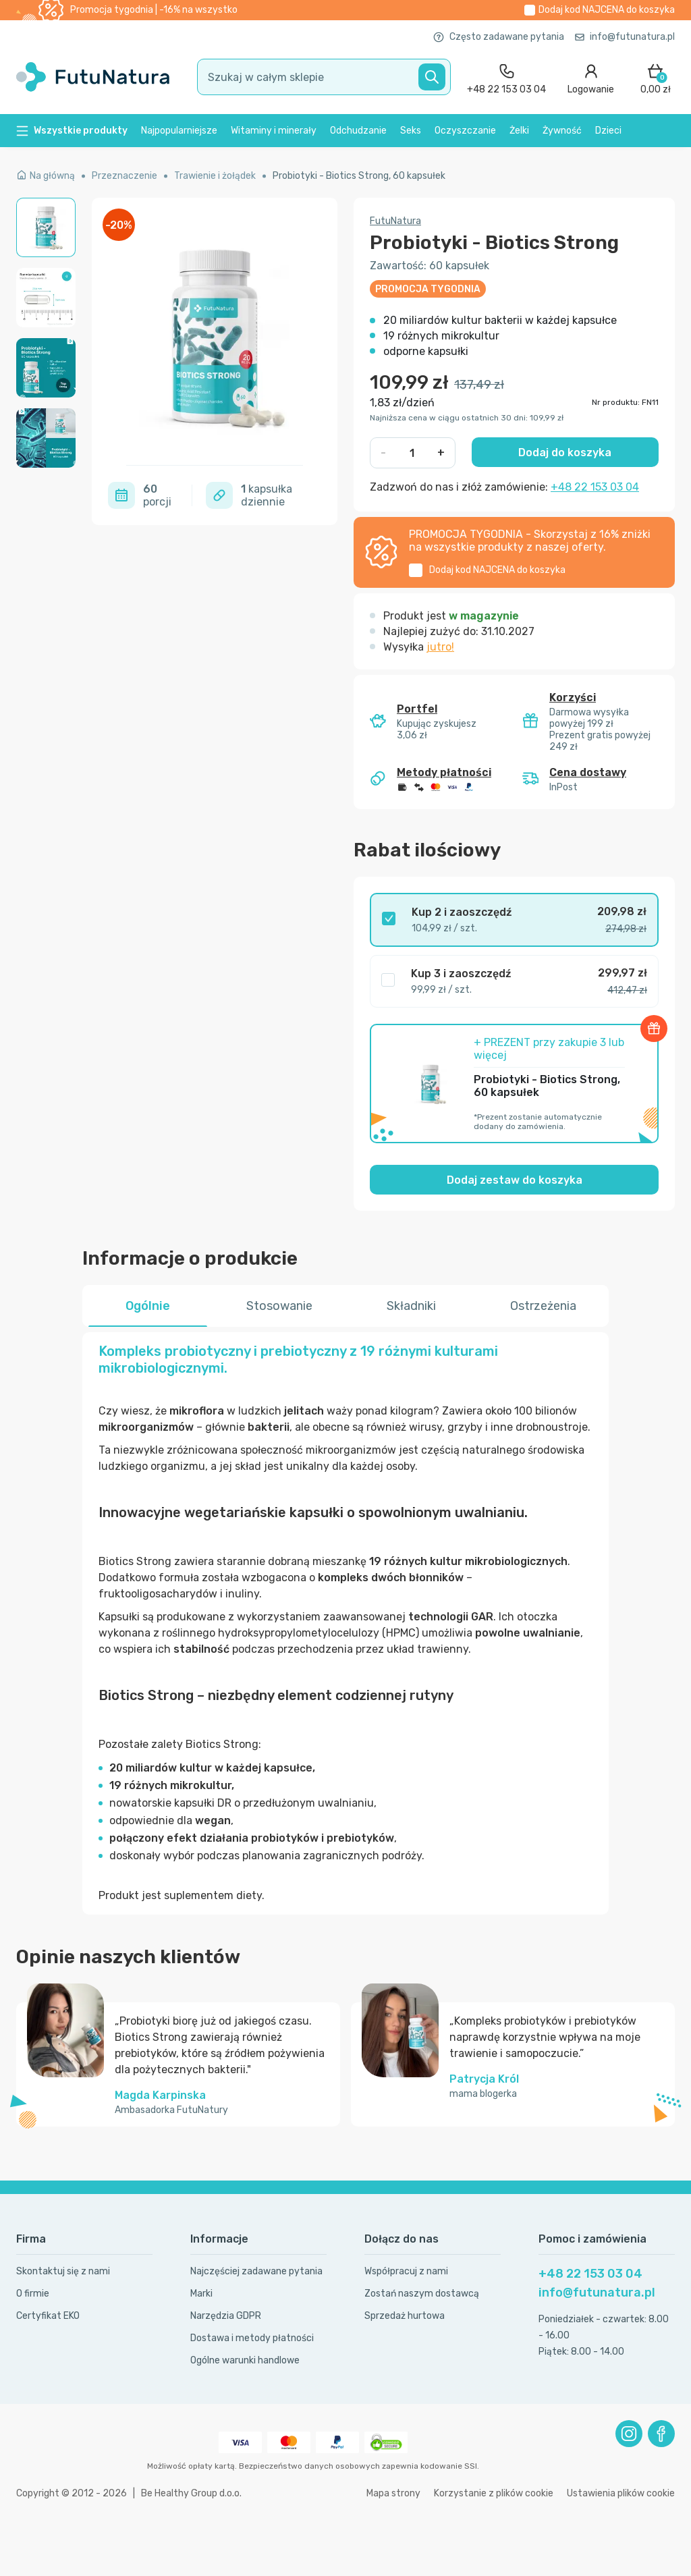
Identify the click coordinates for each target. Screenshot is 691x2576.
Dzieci (608, 130)
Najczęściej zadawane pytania (256, 2271)
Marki (201, 2293)
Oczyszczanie (465, 130)
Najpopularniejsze (179, 130)
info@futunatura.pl (625, 37)
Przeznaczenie (124, 176)
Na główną (45, 176)
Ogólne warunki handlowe (245, 2360)
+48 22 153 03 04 (595, 487)
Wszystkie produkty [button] (72, 130)
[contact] (506, 77)
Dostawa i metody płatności (252, 2338)
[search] (324, 77)
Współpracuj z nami (406, 2271)
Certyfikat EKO (48, 2316)
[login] (591, 77)
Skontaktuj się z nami (63, 2271)
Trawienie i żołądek (215, 176)
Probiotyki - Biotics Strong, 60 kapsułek (359, 176)
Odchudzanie (358, 130)
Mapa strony (393, 2493)
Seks (410, 130)
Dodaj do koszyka (564, 452)
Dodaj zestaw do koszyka (514, 1180)
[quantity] (412, 453)
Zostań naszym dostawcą (421, 2293)
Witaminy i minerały (273, 130)
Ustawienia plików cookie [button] (621, 2493)
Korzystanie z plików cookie (493, 2493)
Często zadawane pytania (498, 37)
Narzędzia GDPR (225, 2316)
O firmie (32, 2293)
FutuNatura (395, 221)
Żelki (519, 130)
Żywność (562, 130)
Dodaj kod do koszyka (606, 10)
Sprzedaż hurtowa (404, 2316)
